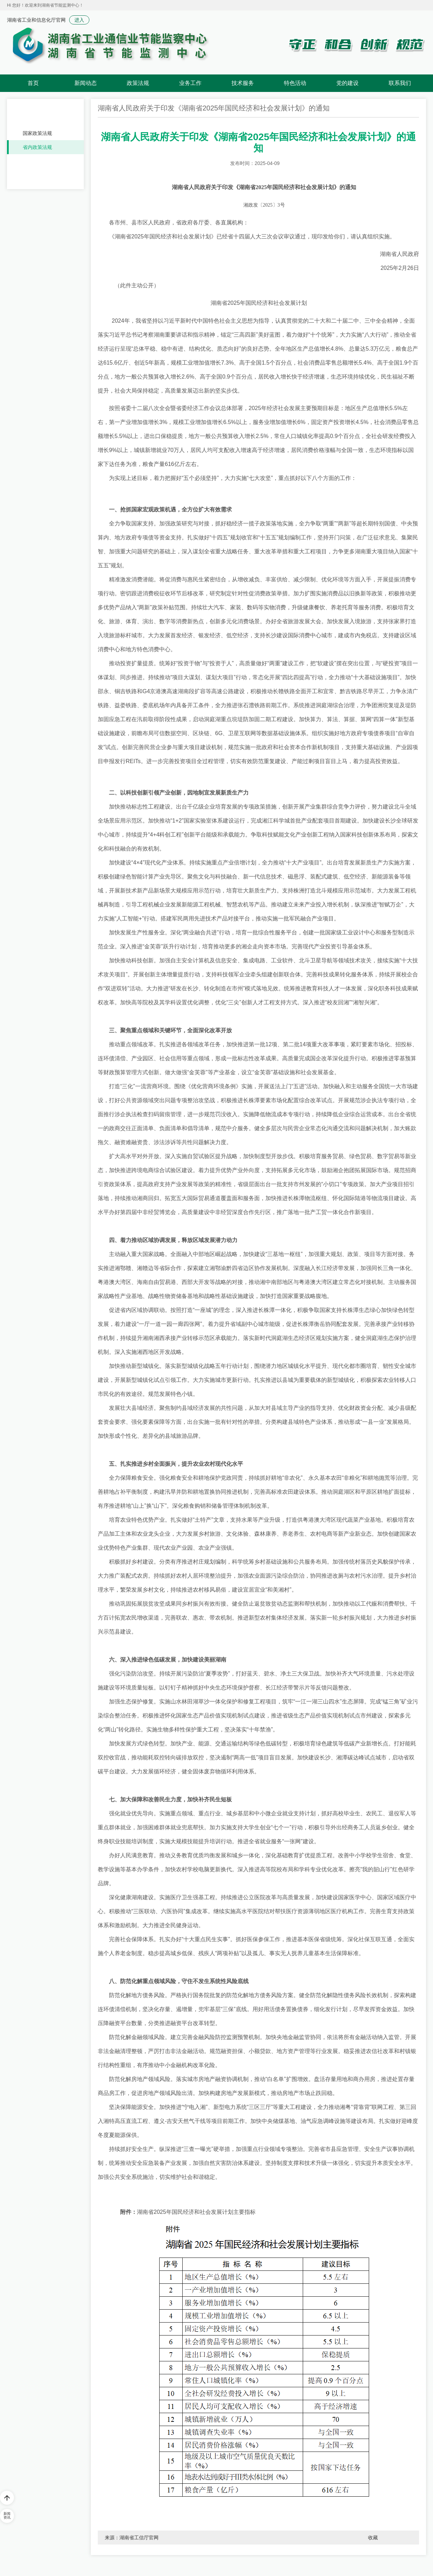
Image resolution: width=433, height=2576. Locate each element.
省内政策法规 (37, 147)
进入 (79, 20)
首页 (33, 83)
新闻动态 (85, 83)
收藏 (373, 2537)
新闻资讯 (6, 2515)
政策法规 (138, 83)
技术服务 (243, 83)
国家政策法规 (37, 133)
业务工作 (190, 83)
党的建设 (347, 83)
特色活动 (295, 83)
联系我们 (400, 83)
